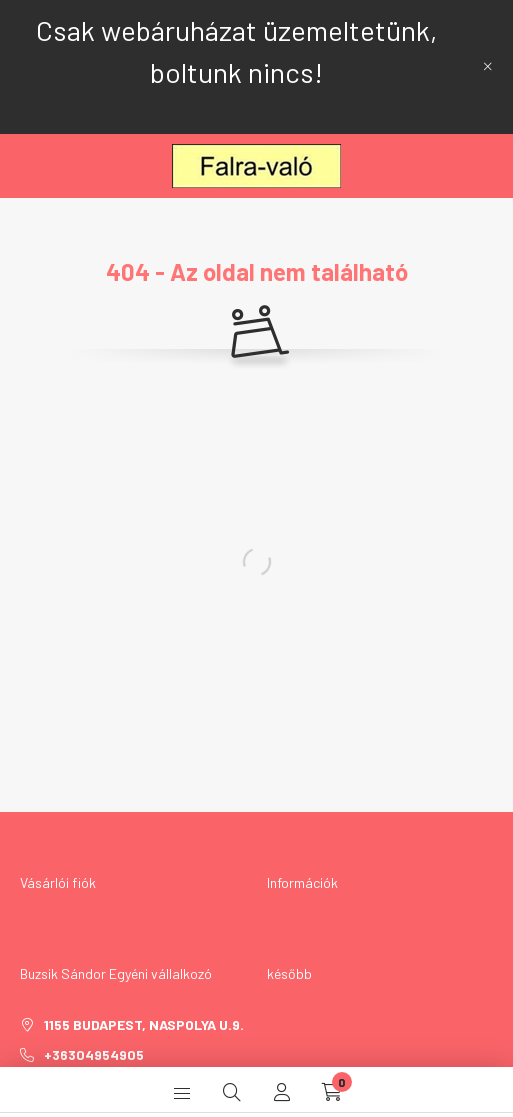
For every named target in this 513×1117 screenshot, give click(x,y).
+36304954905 (94, 1054)
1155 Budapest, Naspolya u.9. (144, 1024)
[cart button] (332, 1092)
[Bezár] (488, 67)
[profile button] (282, 1092)
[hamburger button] (182, 1092)
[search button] (232, 1092)
